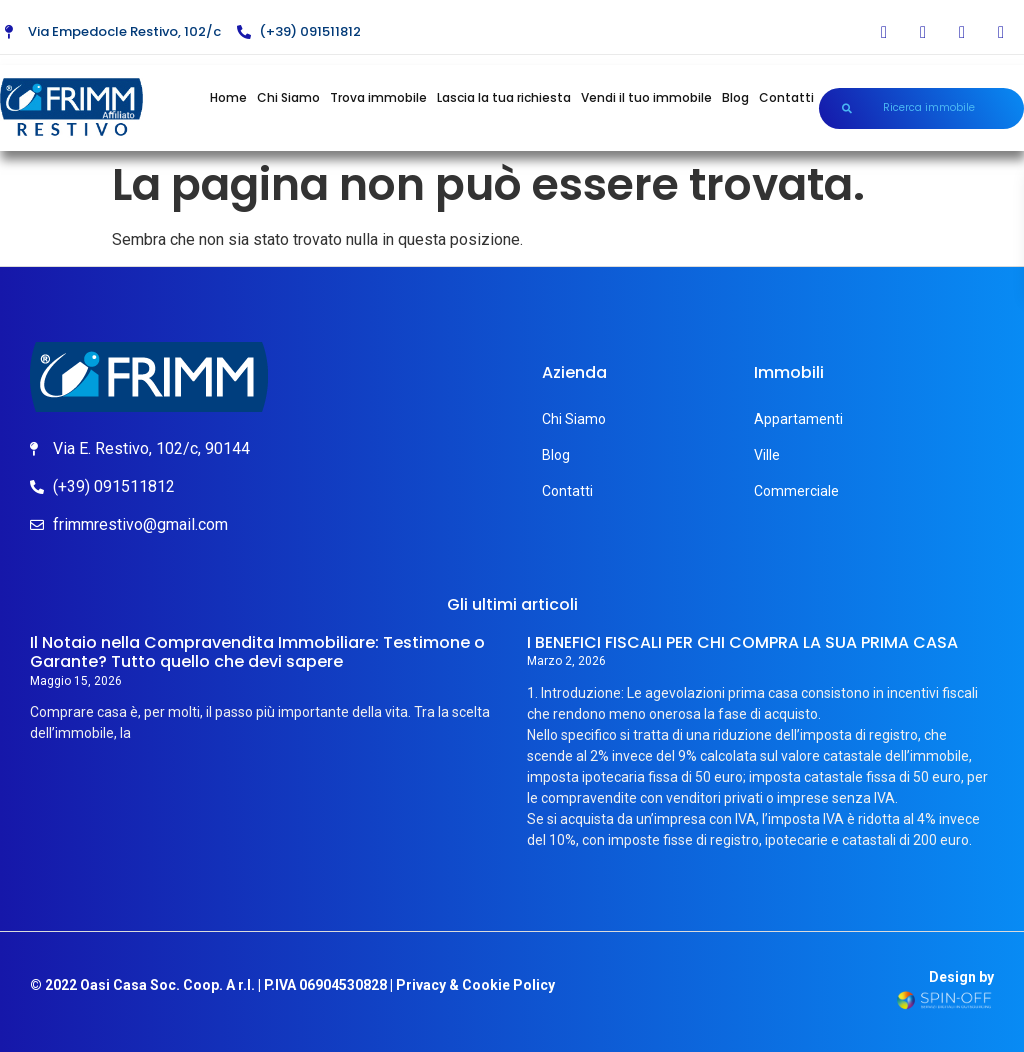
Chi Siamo (288, 97)
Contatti (786, 97)
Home (228, 97)
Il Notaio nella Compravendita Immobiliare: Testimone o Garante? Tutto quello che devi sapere (257, 652)
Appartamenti (798, 419)
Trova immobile (378, 97)
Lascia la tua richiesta (504, 97)
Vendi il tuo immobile (646, 97)
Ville (767, 455)
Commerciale (796, 491)
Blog (735, 97)
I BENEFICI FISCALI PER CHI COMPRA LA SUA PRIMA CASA (742, 642)
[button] (921, 108)
